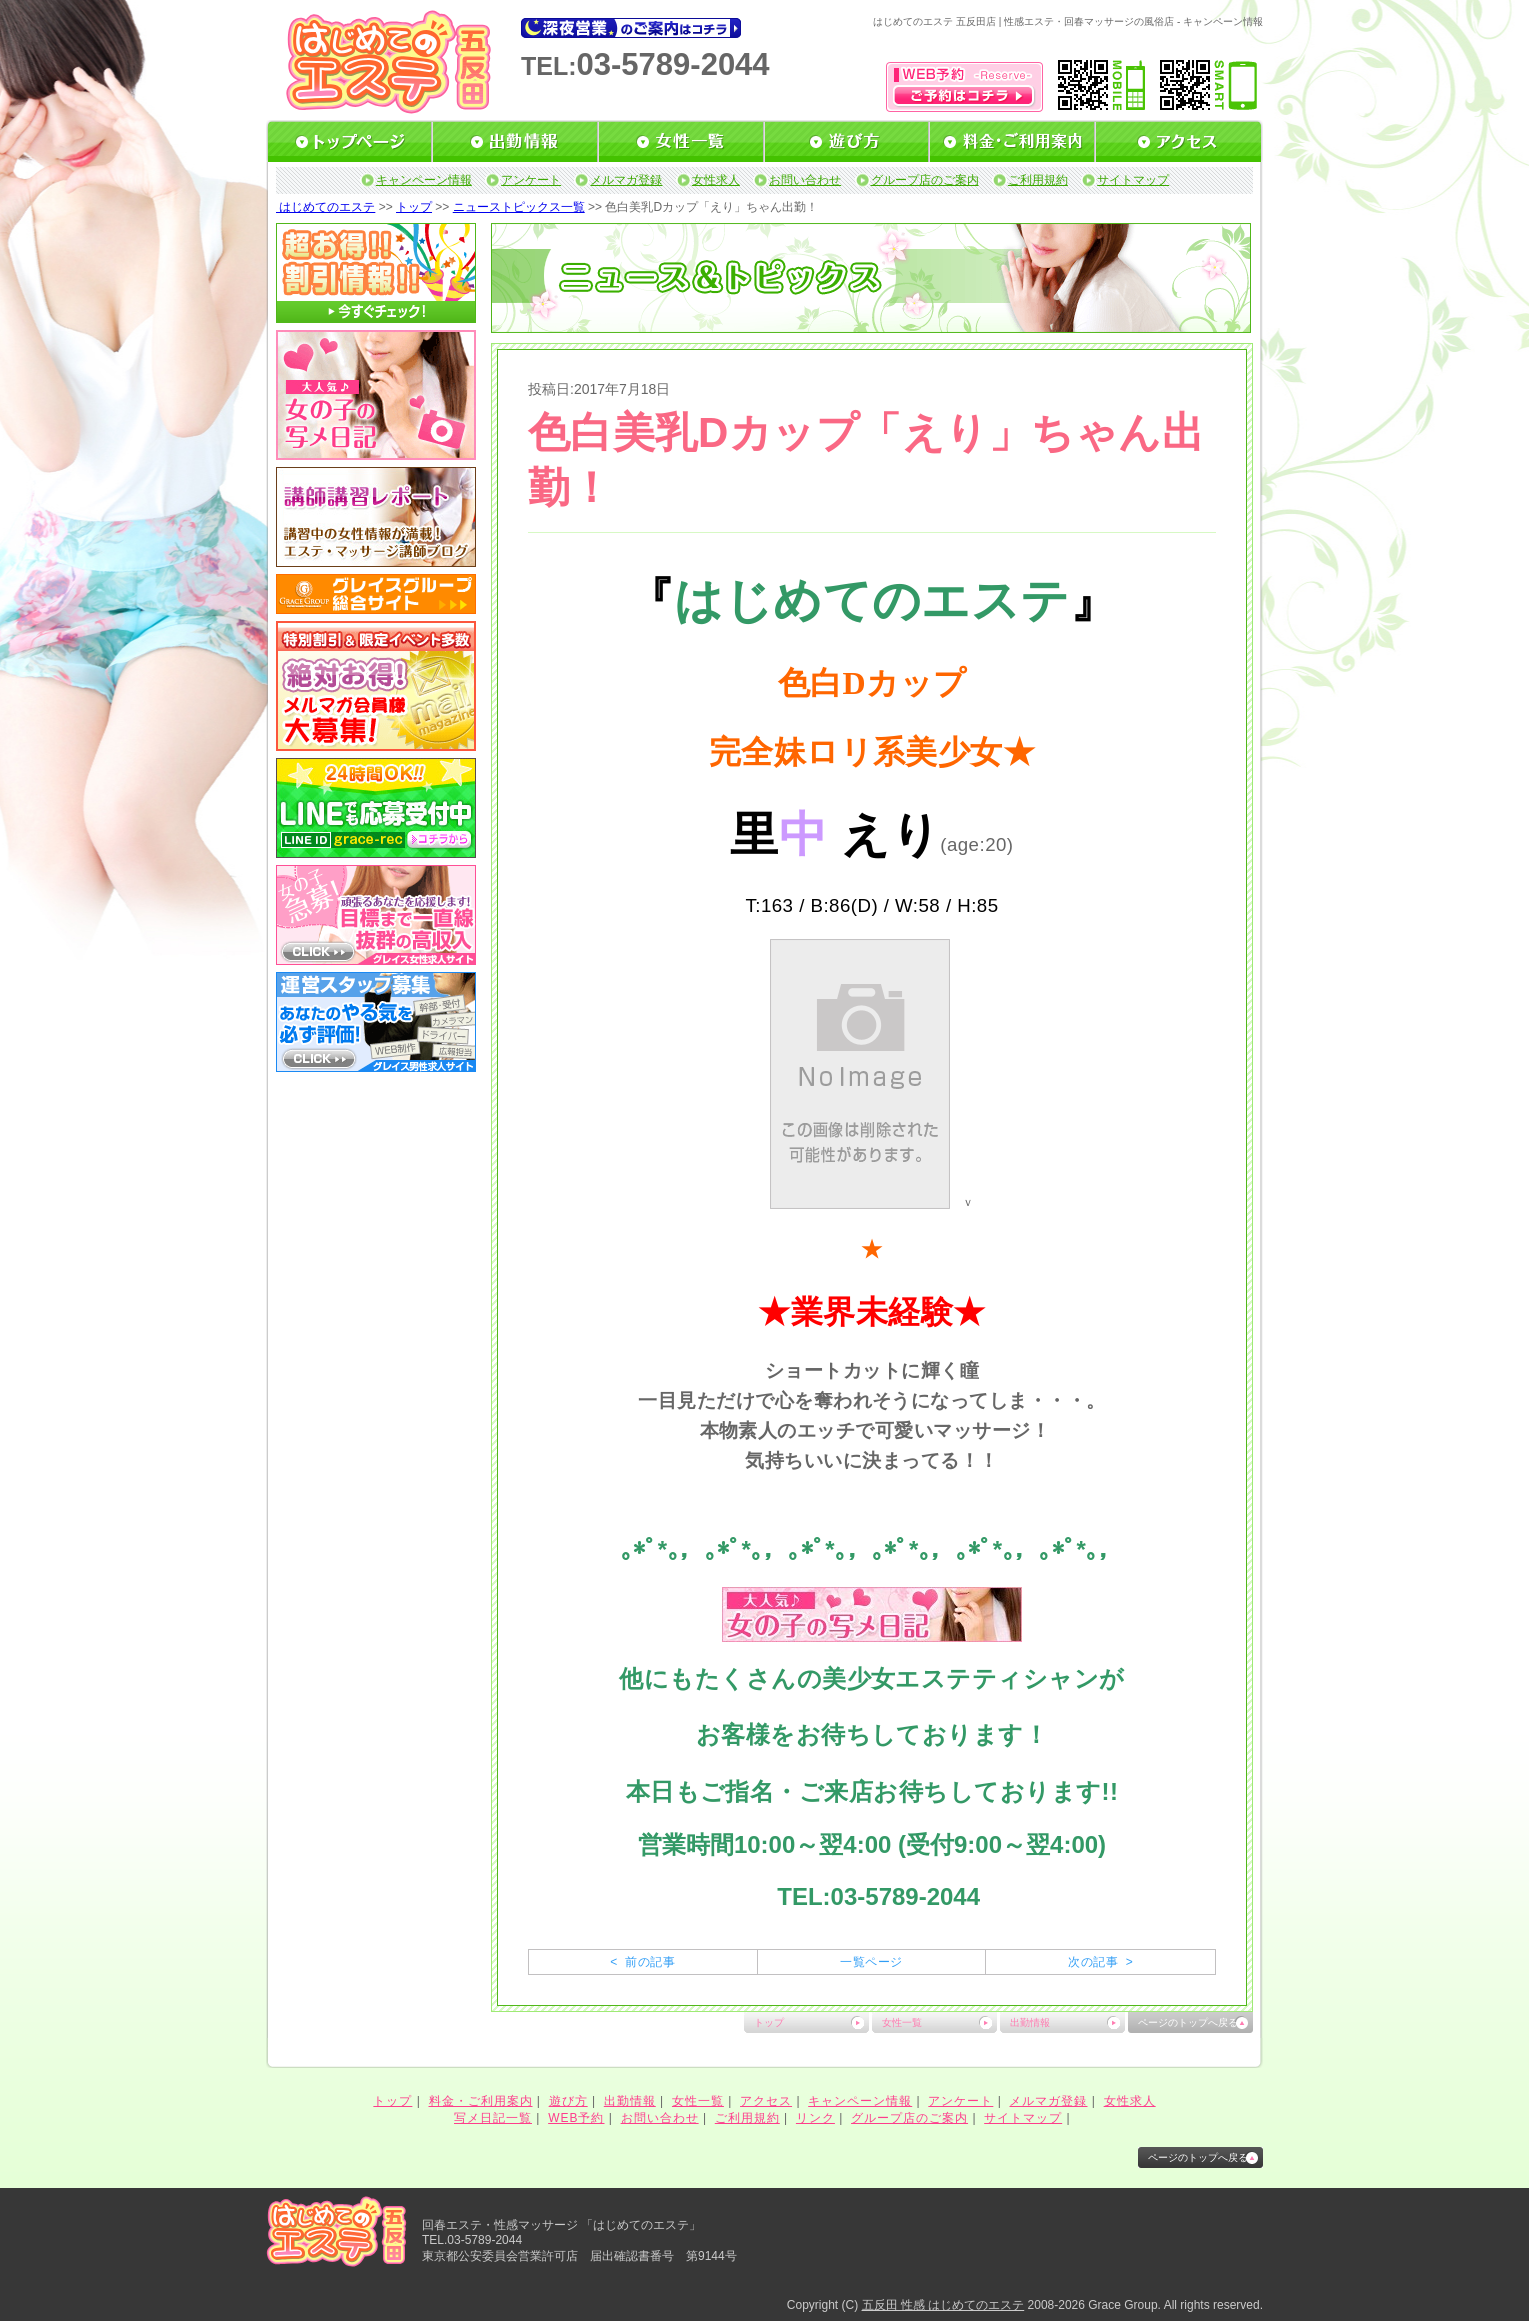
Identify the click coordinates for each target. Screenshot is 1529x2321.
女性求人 (716, 180)
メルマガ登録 (626, 180)
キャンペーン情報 (424, 180)
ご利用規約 (1038, 180)
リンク (815, 2118)
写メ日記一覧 (493, 2118)
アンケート (531, 180)
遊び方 (568, 2101)
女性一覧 (902, 2022)
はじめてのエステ (325, 207)
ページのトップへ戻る (1188, 2022)
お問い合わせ (805, 180)
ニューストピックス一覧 (519, 207)
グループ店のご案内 (925, 180)
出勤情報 (1030, 2022)
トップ (414, 207)
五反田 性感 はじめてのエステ (943, 2305)
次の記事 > (1100, 1962)
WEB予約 (576, 2118)
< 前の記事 (642, 1962)
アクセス (766, 2101)
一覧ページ (871, 1962)
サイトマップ (1133, 180)
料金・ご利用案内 (481, 2101)
